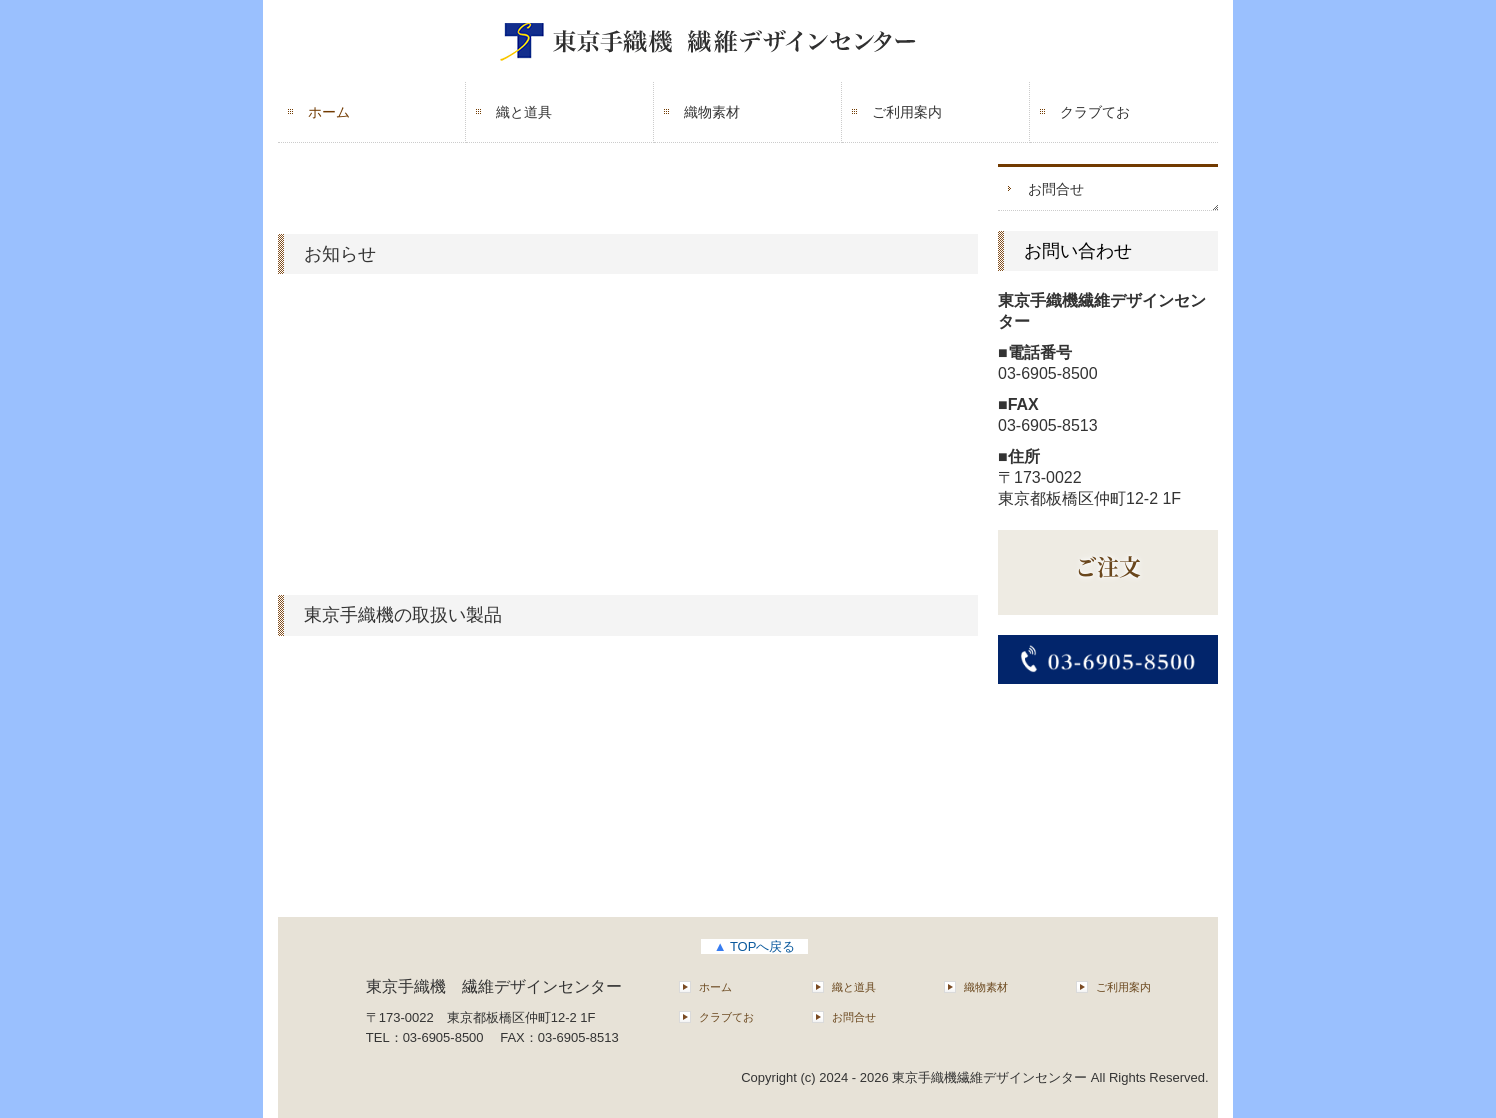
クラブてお (1095, 112)
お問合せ (1056, 189)
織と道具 (524, 112)
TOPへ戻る (755, 946)
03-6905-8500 (1048, 373)
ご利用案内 (907, 112)
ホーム (329, 112)
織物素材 (712, 112)
